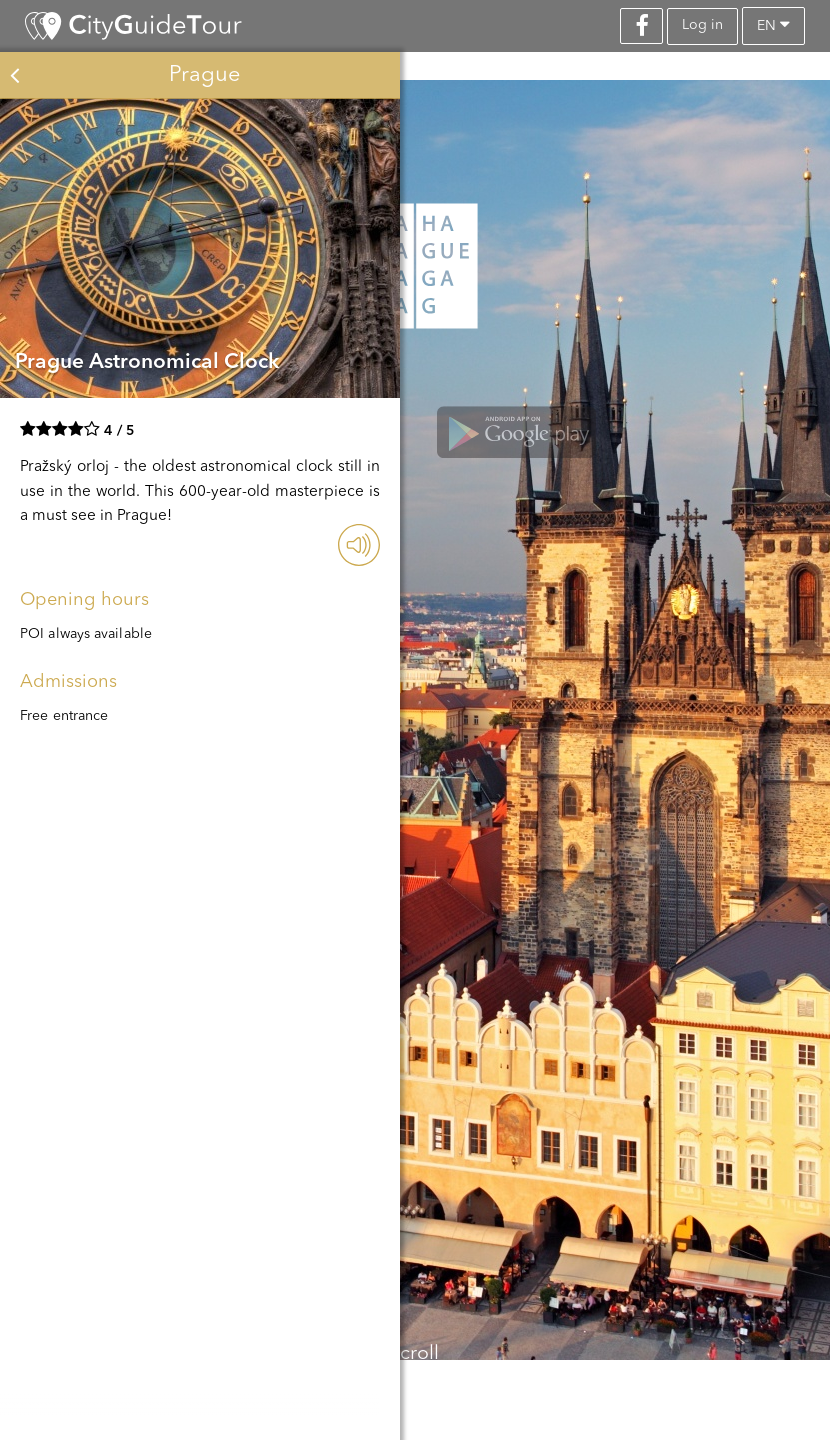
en (773, 24)
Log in (702, 25)
